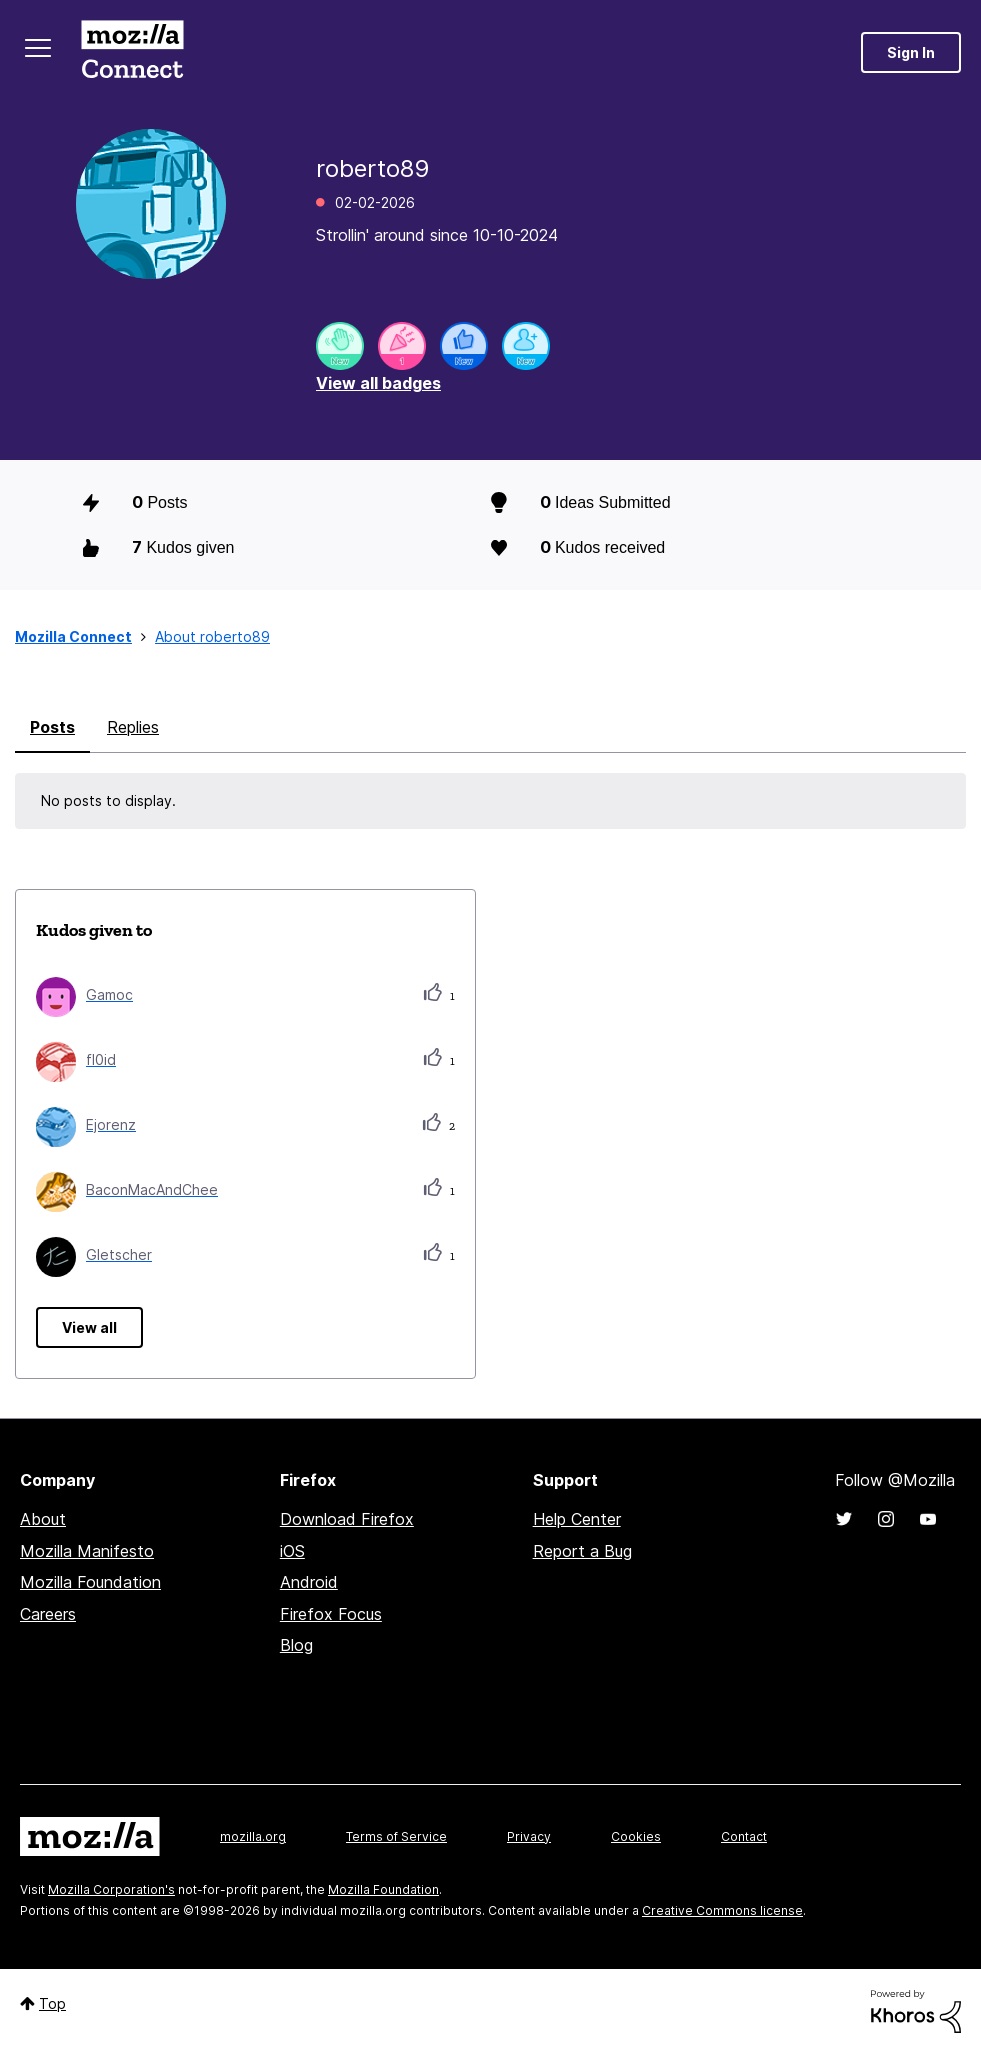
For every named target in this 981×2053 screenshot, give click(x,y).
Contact (744, 1836)
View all (89, 1327)
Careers (48, 1614)
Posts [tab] (52, 727)
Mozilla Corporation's (111, 1889)
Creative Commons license (722, 1910)
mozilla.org (253, 1836)
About (43, 1519)
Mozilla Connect (132, 52)
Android (309, 1582)
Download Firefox (347, 1519)
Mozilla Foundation (90, 1582)
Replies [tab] (133, 727)
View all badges (378, 383)
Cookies (636, 1836)
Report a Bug (582, 1551)
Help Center (577, 1519)
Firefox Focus (331, 1614)
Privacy (529, 1836)
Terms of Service (396, 1836)
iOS (292, 1551)
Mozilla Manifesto (87, 1551)
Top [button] (52, 2003)
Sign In (911, 52)
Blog (296, 1645)
